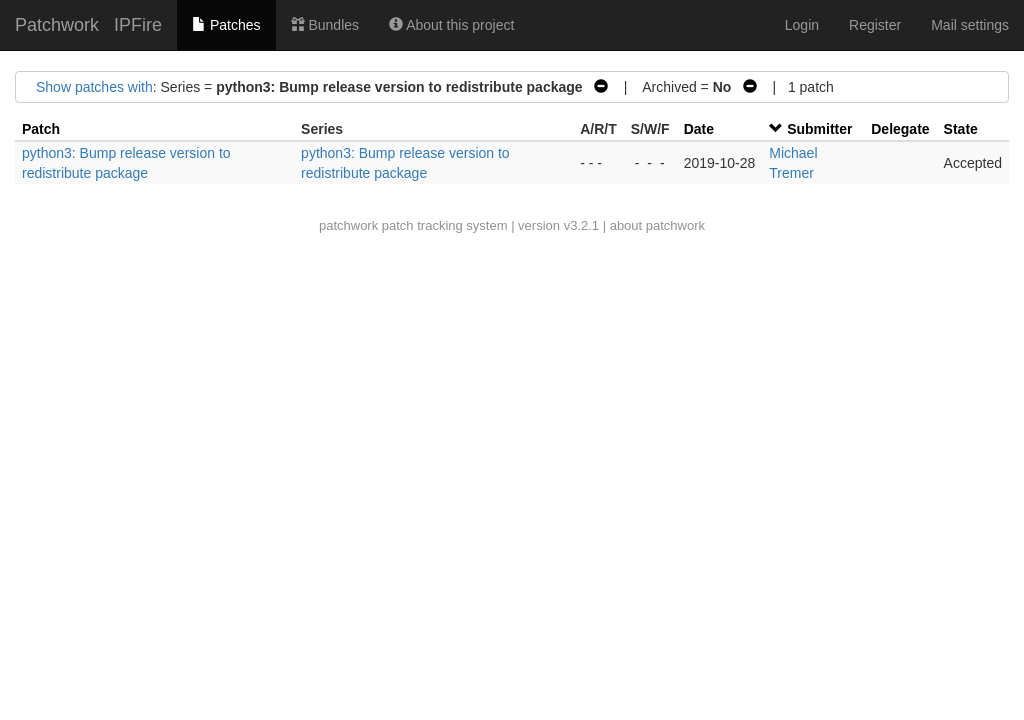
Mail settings (970, 25)
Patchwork (57, 25)
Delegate (900, 129)
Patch (41, 129)
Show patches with (94, 87)
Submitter (819, 129)
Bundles (325, 25)
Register (875, 25)
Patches (226, 25)
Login (802, 25)
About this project (451, 25)
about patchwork (657, 225)
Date (699, 129)
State (961, 129)
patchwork (348, 225)
